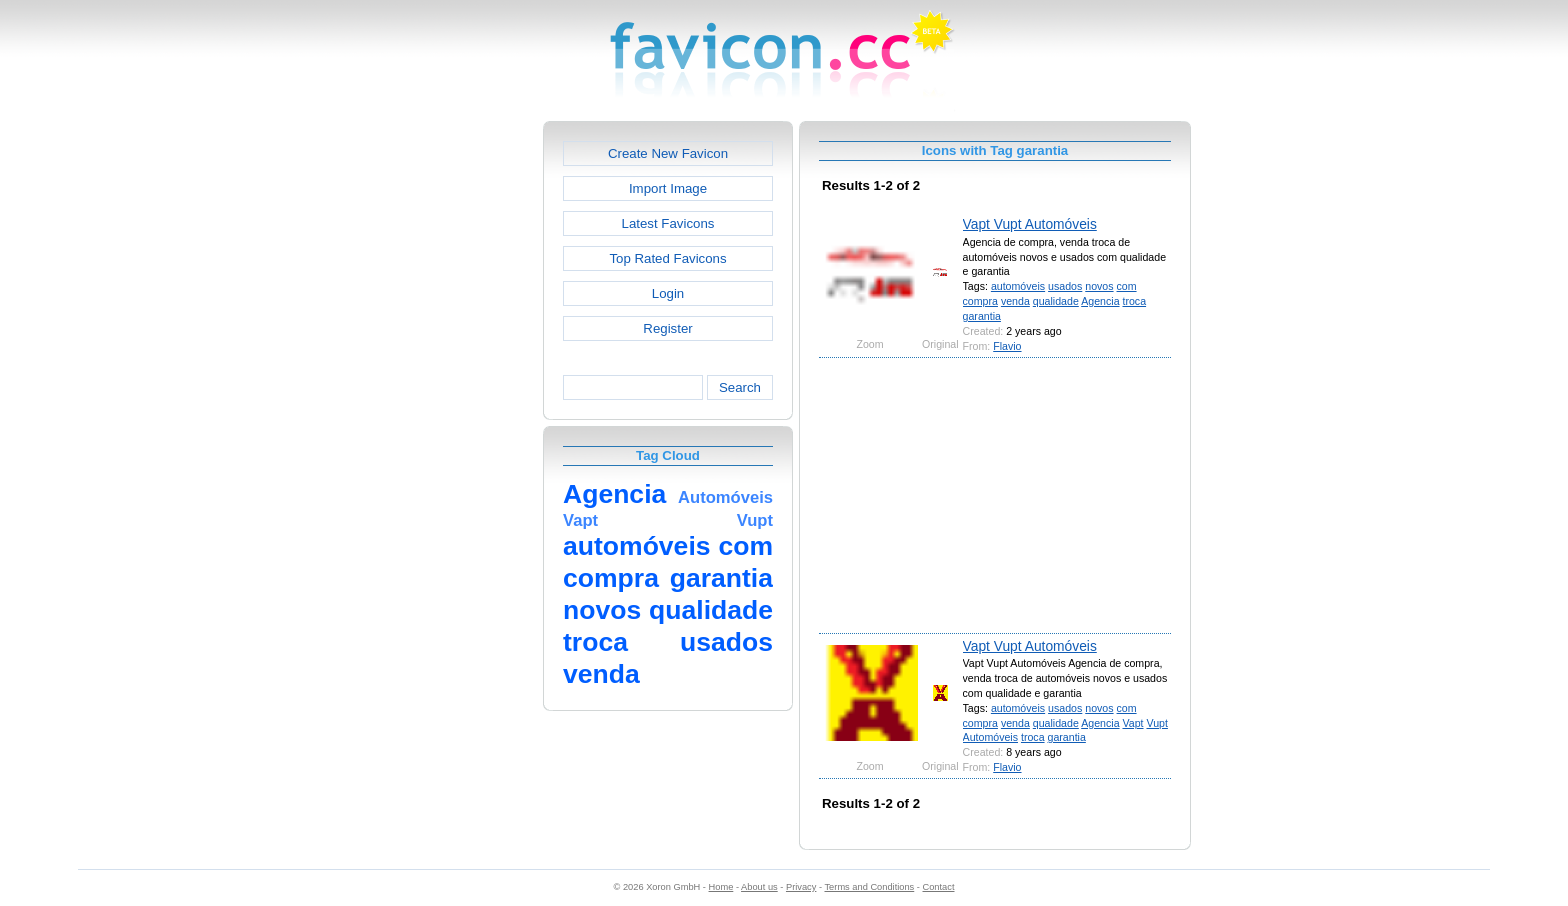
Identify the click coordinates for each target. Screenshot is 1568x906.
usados (1065, 286)
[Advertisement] (457, 421)
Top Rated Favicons (667, 258)
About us (759, 887)
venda (1015, 301)
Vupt (1156, 723)
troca (1134, 301)
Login (668, 293)
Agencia (1100, 301)
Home (721, 887)
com (1127, 286)
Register (667, 328)
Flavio (1007, 346)
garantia (982, 316)
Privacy (801, 887)
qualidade (1056, 301)
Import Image (668, 188)
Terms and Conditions (869, 887)
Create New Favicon (668, 153)
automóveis (1018, 286)
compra (980, 301)
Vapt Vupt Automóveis (1030, 224)
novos (1099, 286)
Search (740, 387)
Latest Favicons (668, 223)
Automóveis (990, 737)
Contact (939, 887)
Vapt (1132, 723)
